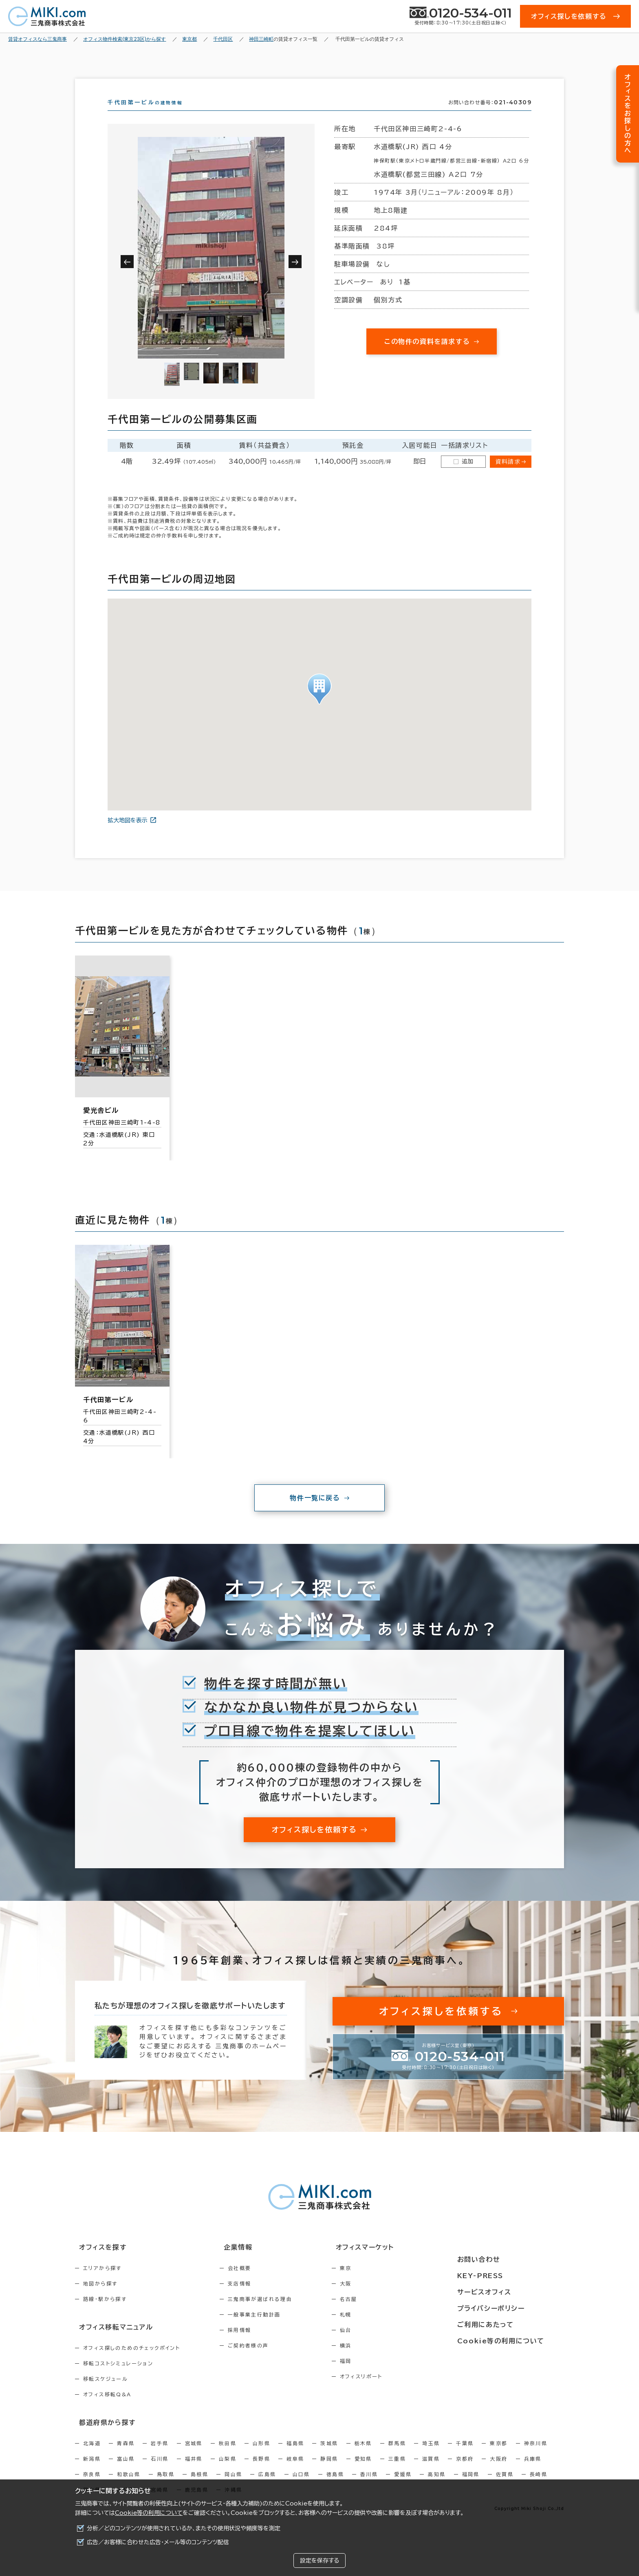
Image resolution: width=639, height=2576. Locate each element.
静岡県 (329, 2470)
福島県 (295, 2455)
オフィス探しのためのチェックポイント (131, 2361)
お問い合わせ (500, 2262)
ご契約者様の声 (265, 2360)
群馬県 (397, 2455)
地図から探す (100, 2298)
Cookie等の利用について (149, 2513)
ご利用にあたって (507, 2322)
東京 (380, 2282)
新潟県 (92, 2470)
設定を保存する (319, 2560)
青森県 (125, 2455)
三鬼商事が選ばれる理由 (277, 2313)
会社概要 (257, 2282)
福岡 (380, 2375)
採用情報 (257, 2344)
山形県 (261, 2455)
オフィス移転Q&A (107, 2407)
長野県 (261, 2470)
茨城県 (329, 2455)
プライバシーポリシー (512, 2307)
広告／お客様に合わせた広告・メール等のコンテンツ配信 (158, 2542)
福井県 (194, 2470)
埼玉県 (431, 2455)
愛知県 (363, 2470)
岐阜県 (295, 2470)
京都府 (465, 2470)
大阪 (380, 2298)
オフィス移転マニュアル (110, 2341)
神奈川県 (536, 2455)
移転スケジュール (105, 2392)
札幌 (380, 2329)
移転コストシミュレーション (118, 2376)
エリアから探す (102, 2282)
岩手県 (159, 2455)
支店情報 (257, 2298)
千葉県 (465, 2455)
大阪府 (498, 2470)
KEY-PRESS (503, 2277)
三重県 (397, 2470)
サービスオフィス (505, 2292)
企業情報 (250, 2262)
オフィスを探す (98, 2262)
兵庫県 (533, 2470)
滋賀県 (431, 2470)
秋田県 (227, 2455)
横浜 (380, 2360)
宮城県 (194, 2455)
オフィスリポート (396, 2391)
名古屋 (383, 2313)
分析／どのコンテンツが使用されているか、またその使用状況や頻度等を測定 (183, 2528)
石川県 (159, 2470)
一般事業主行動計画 (271, 2329)
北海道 (92, 2455)
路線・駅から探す (105, 2313)
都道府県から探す (102, 2435)
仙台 (380, 2344)
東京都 (498, 2455)
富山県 (125, 2470)
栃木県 (363, 2455)
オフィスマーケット (394, 2262)
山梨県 (227, 2470)
